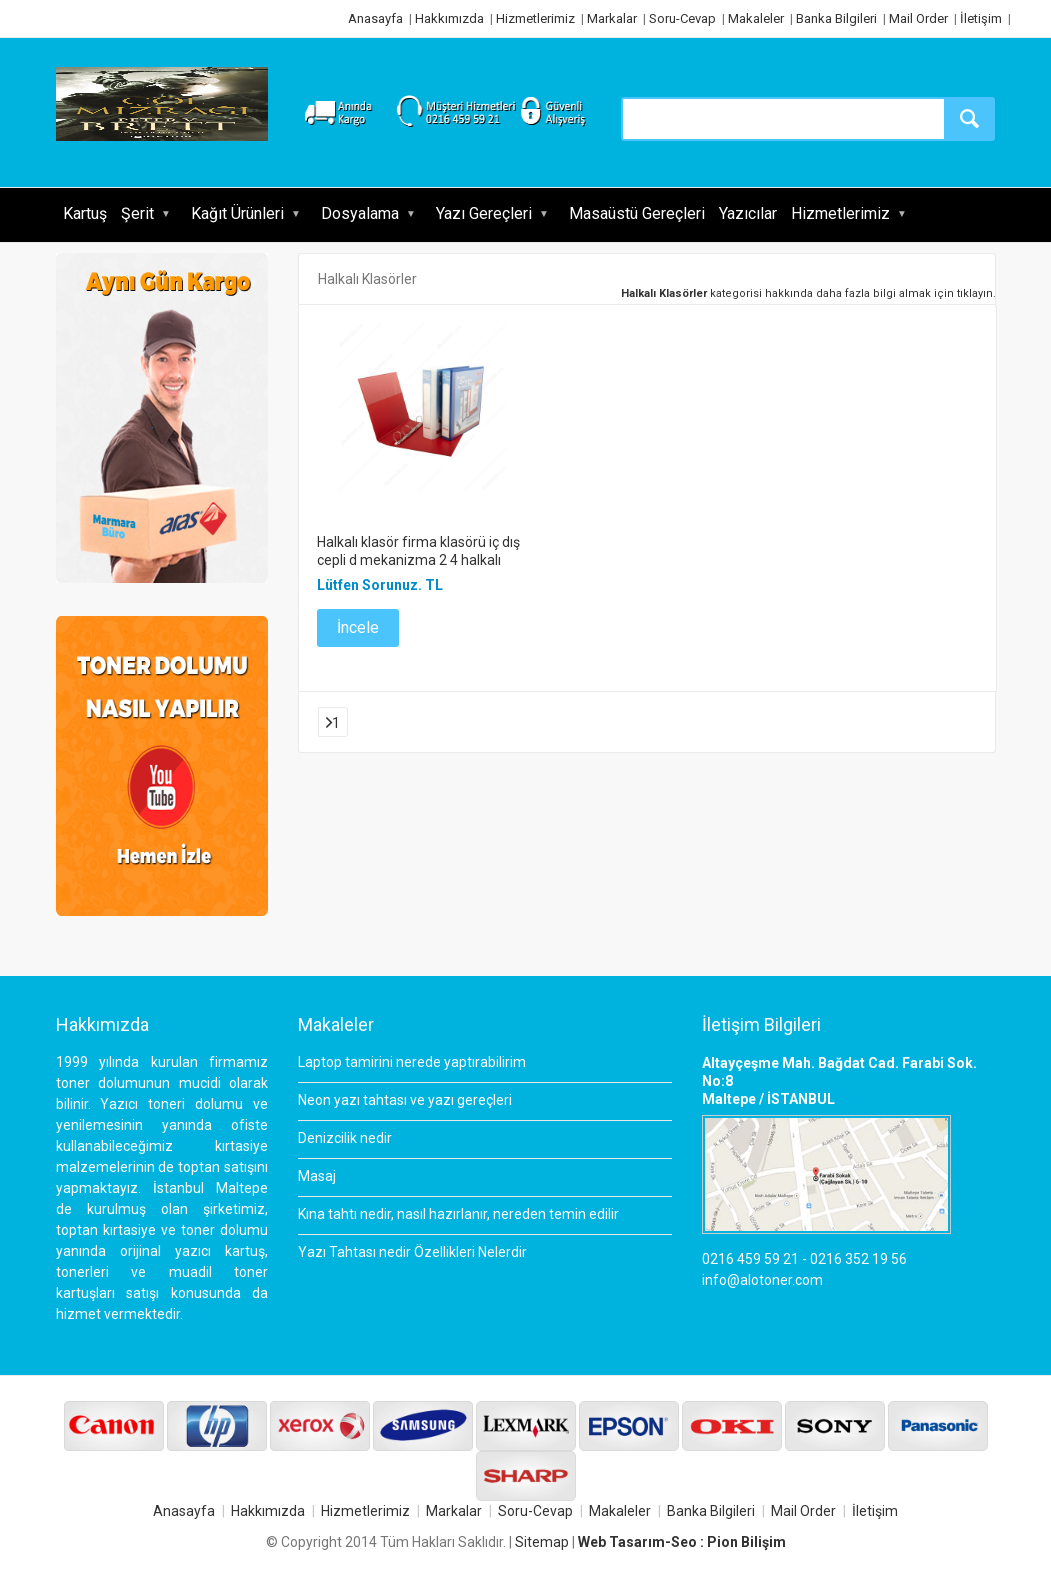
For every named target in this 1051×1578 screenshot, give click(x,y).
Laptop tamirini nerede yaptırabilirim (412, 1062)
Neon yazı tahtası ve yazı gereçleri (405, 1100)
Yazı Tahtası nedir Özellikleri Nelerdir (412, 1252)
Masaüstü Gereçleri (637, 213)
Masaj (317, 1176)
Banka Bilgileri (836, 18)
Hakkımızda (449, 18)
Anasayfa (375, 18)
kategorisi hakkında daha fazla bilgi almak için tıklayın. (808, 293)
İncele (358, 627)
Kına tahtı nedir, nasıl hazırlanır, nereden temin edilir (458, 1214)
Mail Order (918, 18)
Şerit (137, 213)
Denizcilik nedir (345, 1138)
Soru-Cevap (682, 18)
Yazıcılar (748, 213)
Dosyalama (360, 213)
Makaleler (756, 18)
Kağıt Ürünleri (237, 213)
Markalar (612, 18)
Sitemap (542, 1542)
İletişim (981, 18)
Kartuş (85, 213)
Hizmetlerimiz (535, 18)
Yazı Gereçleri (484, 213)
